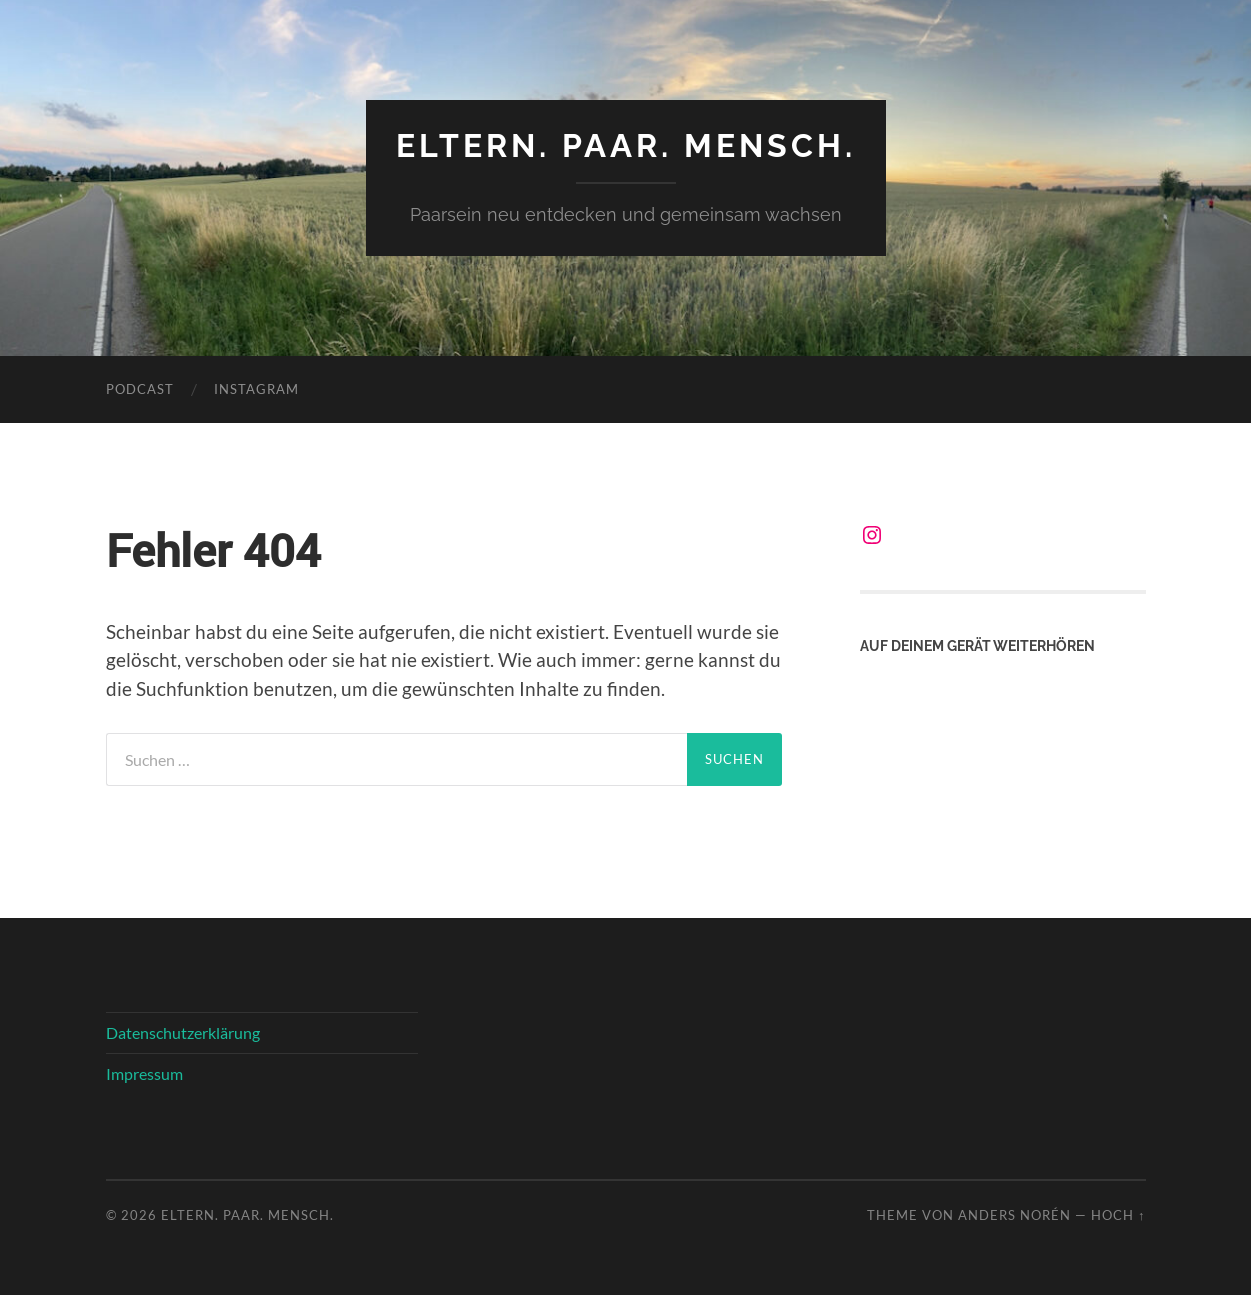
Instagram (256, 389)
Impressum (144, 1073)
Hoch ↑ (1118, 1215)
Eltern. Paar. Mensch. (626, 145)
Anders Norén (1014, 1215)
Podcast (140, 389)
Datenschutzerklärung (183, 1032)
